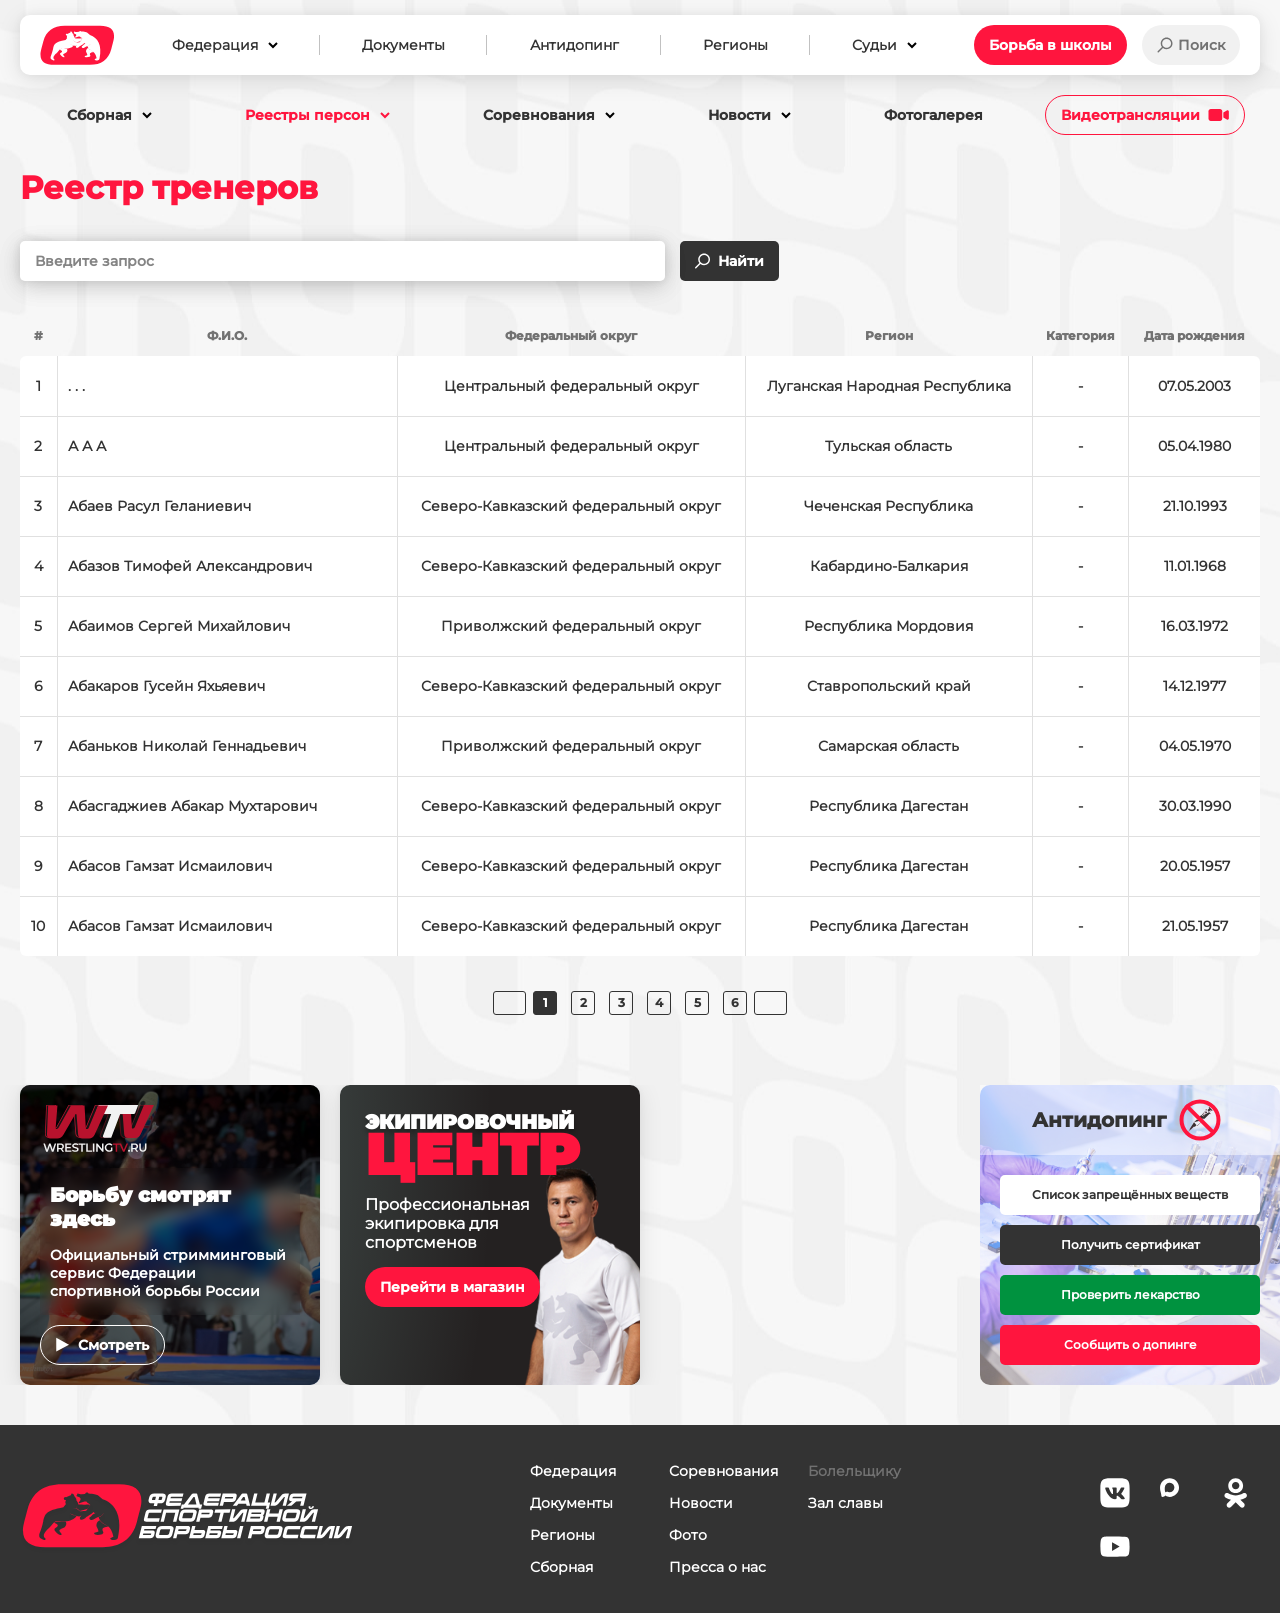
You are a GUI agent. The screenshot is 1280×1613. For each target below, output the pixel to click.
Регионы (562, 1535)
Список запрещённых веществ (1130, 1194)
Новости (701, 1503)
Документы (571, 1503)
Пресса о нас (717, 1567)
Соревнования (723, 1471)
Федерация (573, 1471)
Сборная (561, 1567)
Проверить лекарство (1130, 1294)
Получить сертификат (1130, 1244)
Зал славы (845, 1503)
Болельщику (854, 1471)
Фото (688, 1535)
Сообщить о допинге (1130, 1344)
